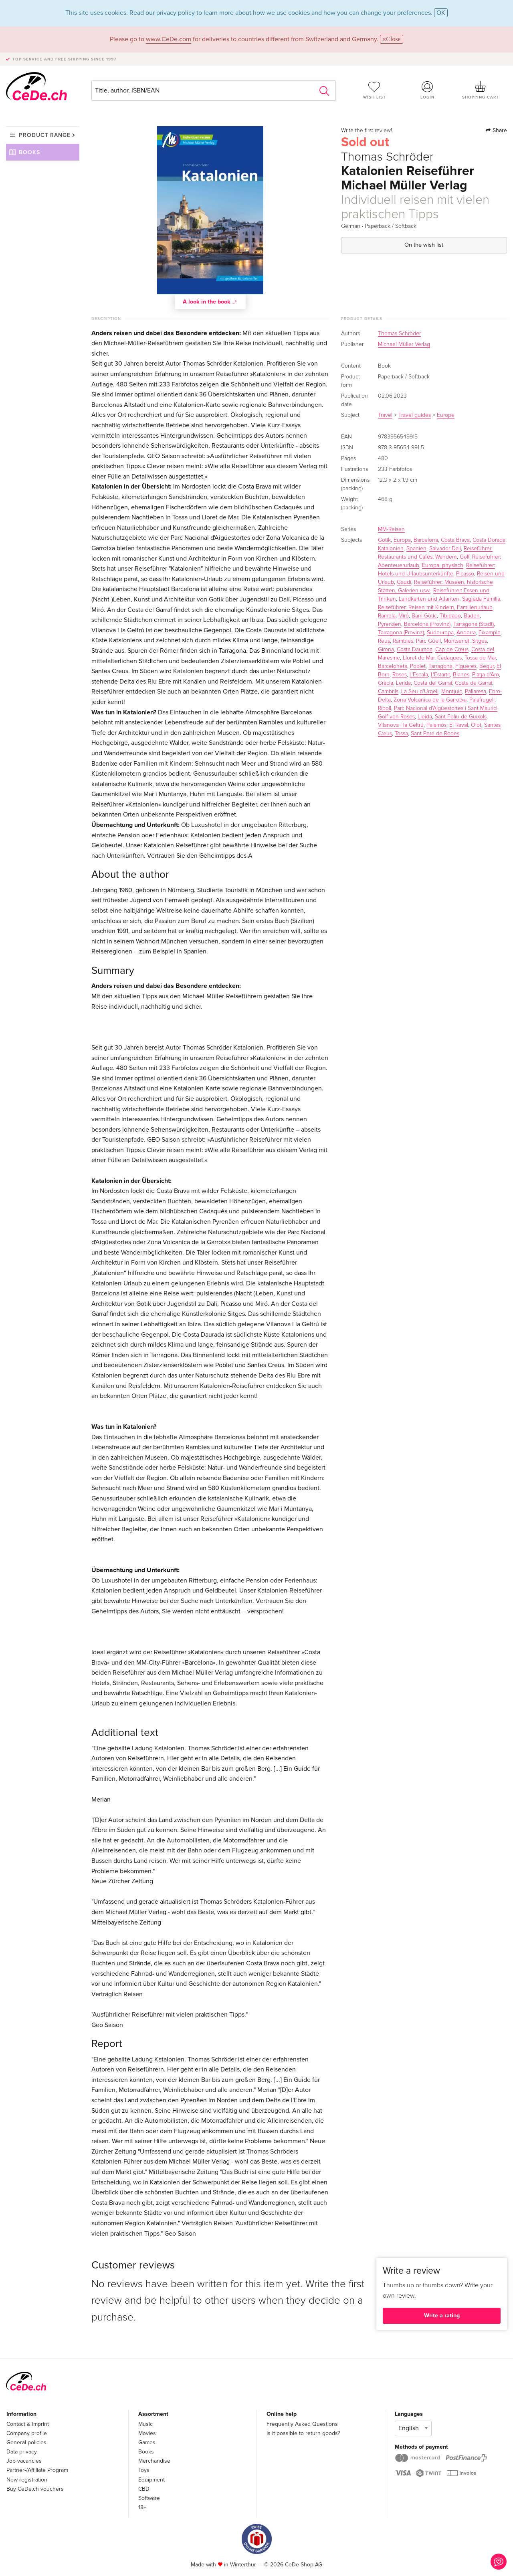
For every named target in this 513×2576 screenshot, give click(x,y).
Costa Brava (455, 540)
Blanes (461, 675)
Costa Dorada (489, 540)
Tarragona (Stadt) (473, 624)
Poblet (418, 666)
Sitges (479, 641)
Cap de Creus (452, 649)
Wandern (446, 557)
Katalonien (391, 548)
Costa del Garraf (433, 683)
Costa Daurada (414, 649)
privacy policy (175, 13)
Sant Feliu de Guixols (461, 717)
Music (145, 2424)
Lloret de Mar (418, 658)
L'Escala (419, 675)
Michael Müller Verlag (404, 344)
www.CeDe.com (168, 39)
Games (147, 2442)
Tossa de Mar (480, 658)
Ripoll (384, 708)
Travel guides (414, 415)
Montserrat (456, 641)
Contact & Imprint (27, 2424)
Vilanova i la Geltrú (401, 725)
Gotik (384, 540)
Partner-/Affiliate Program (37, 2470)
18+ (142, 2507)
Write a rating (442, 2315)
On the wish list (423, 244)
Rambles (403, 641)
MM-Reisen (391, 529)
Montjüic (451, 691)
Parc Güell (428, 641)
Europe (445, 415)
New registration (26, 2479)
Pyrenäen (389, 624)
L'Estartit (440, 675)
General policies (26, 2442)
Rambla (387, 616)
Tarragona (440, 666)
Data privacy (21, 2451)
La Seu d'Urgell (419, 691)
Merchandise (154, 2460)
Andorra (466, 632)
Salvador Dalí (445, 548)
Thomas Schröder (399, 333)
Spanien (416, 548)
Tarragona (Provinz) (401, 632)
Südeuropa (440, 632)
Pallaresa (475, 691)
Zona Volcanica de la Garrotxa (430, 700)
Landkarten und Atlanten (429, 599)
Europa (402, 540)
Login (427, 90)
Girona (386, 649)
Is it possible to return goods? (303, 2433)
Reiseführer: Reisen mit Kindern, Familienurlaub (435, 607)
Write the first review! (366, 130)
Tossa (401, 733)
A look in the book (210, 301)
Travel (385, 415)
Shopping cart (480, 90)
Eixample (490, 632)
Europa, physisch (442, 565)
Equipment (151, 2479)
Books (29, 152)
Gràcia (385, 683)
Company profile (26, 2433)
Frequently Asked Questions (302, 2424)
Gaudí (404, 582)
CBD (143, 2489)
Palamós (436, 725)
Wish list (374, 90)
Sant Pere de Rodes (435, 733)
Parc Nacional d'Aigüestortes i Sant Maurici (445, 708)
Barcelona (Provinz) (427, 624)
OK (440, 13)
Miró (403, 616)
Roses (399, 675)
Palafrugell (482, 700)
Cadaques (449, 658)
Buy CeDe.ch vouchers (35, 2489)
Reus (384, 641)
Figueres (466, 666)
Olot (476, 725)
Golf (464, 557)
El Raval (458, 725)
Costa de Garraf (473, 683)
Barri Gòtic (424, 616)
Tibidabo (450, 616)
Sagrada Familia (481, 599)
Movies (147, 2433)
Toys (143, 2470)
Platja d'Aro (485, 675)
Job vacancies (24, 2460)
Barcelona (426, 540)
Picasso (465, 574)
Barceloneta (392, 666)
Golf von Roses (396, 717)
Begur (486, 666)
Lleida (425, 717)
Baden (472, 616)
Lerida (403, 683)
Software (149, 2498)
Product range (45, 135)
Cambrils (388, 691)
